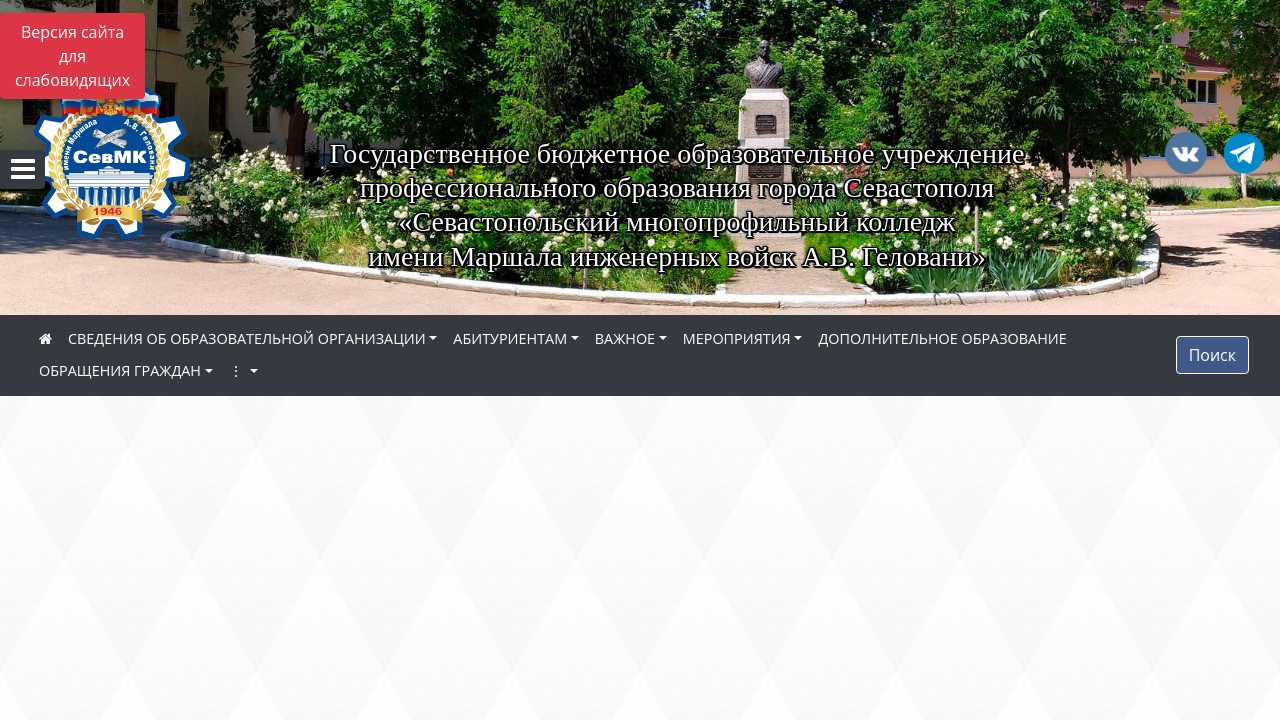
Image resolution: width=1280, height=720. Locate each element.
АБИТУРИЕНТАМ (510, 338)
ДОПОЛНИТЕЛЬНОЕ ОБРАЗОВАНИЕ (942, 338)
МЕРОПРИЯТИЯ (737, 338)
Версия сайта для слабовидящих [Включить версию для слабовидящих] (72, 56)
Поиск (1212, 355)
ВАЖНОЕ (625, 338)
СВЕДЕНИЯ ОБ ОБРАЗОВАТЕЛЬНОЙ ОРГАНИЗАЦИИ (247, 338)
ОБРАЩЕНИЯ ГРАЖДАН (120, 370)
